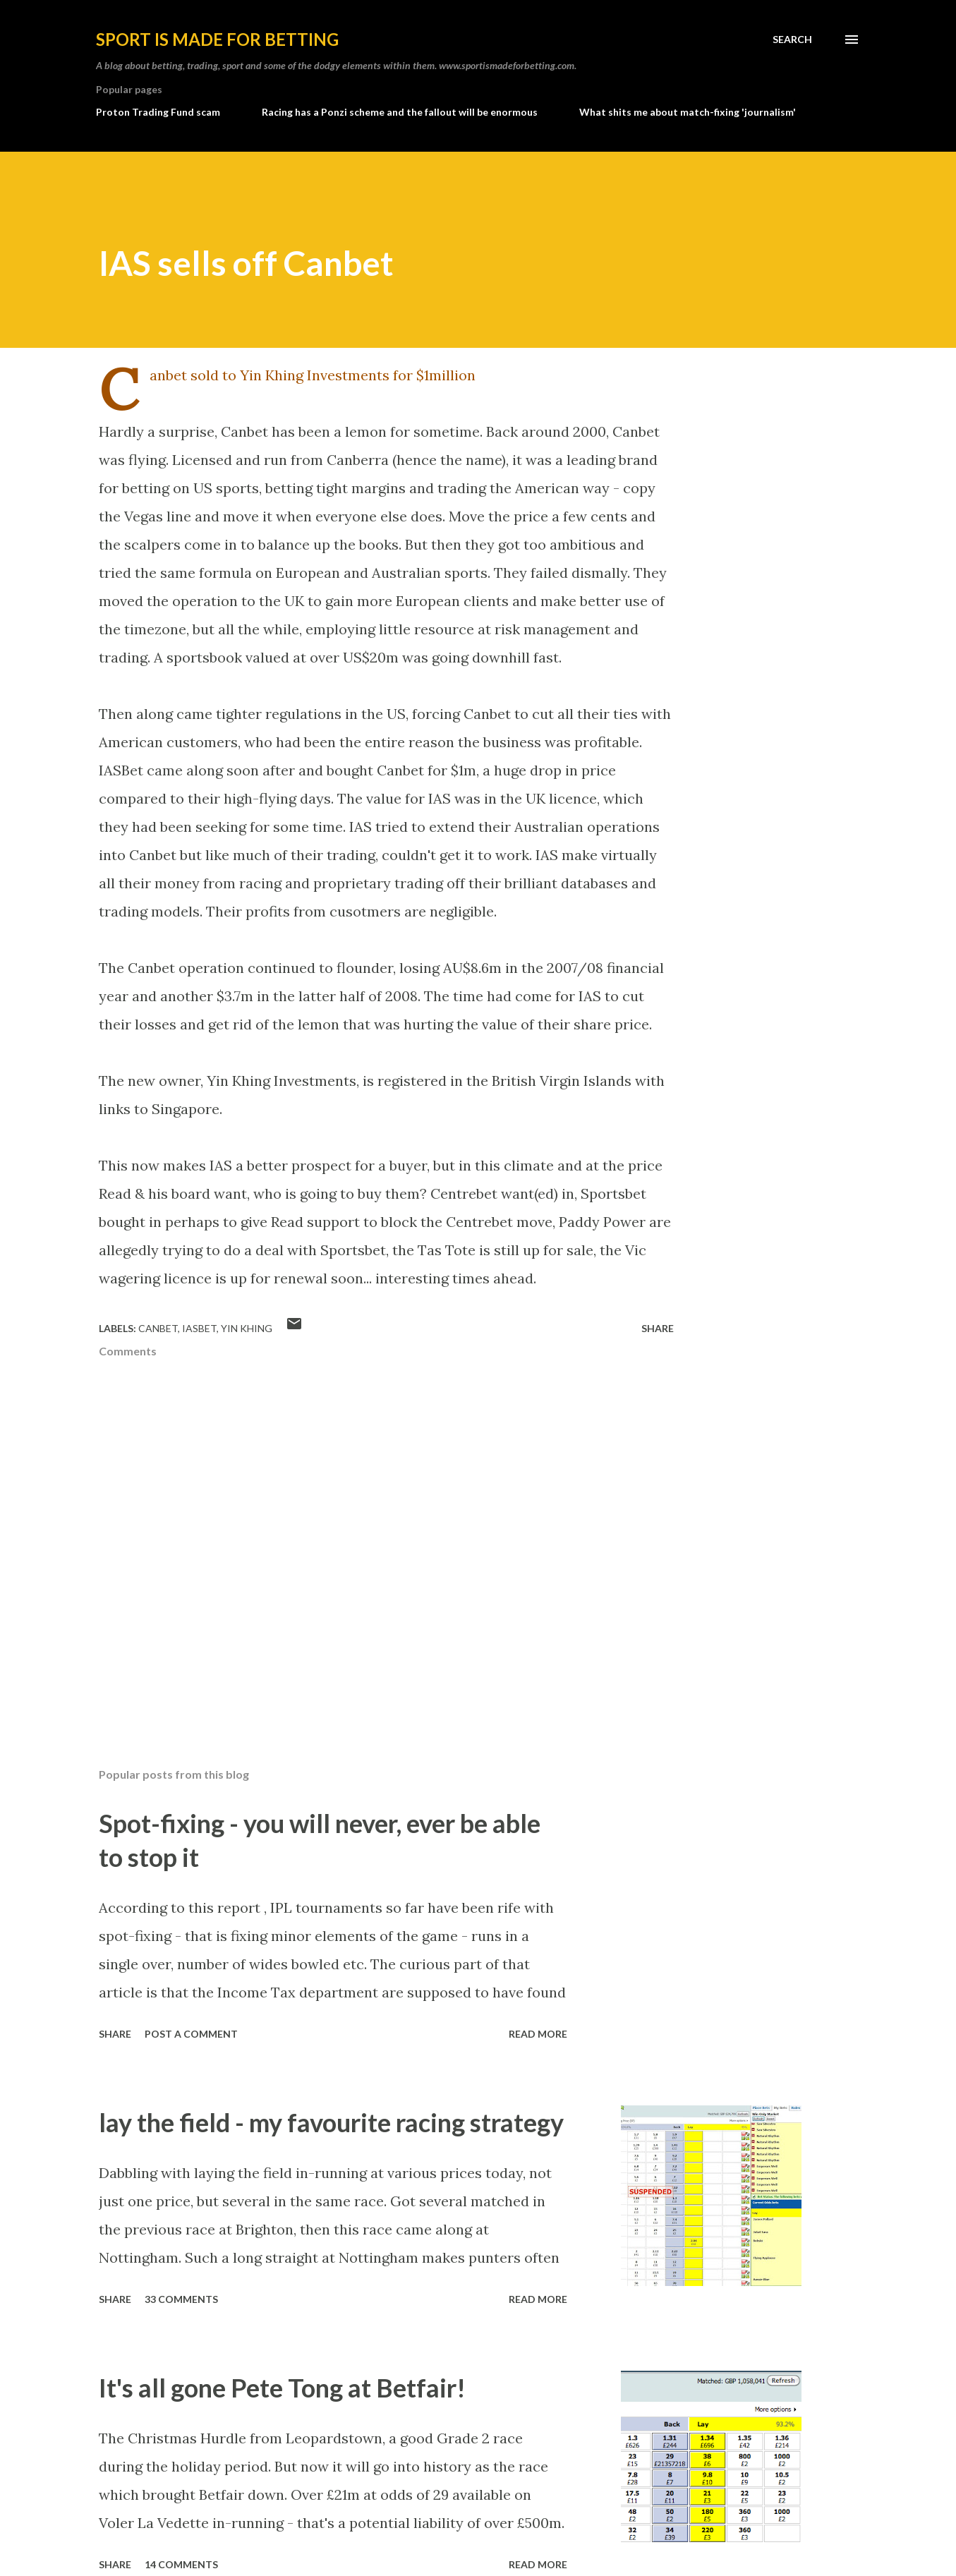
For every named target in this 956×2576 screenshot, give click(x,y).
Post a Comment (191, 2034)
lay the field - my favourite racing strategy (331, 2122)
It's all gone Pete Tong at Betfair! (282, 2387)
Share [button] (657, 1328)
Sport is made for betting (217, 39)
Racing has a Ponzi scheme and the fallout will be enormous (400, 112)
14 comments (181, 2564)
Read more (538, 2034)
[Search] (792, 39)
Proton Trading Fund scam (158, 112)
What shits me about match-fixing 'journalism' (687, 112)
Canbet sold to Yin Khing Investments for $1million (313, 375)
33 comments (181, 2299)
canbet (158, 1328)
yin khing (246, 1328)
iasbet (199, 1328)
